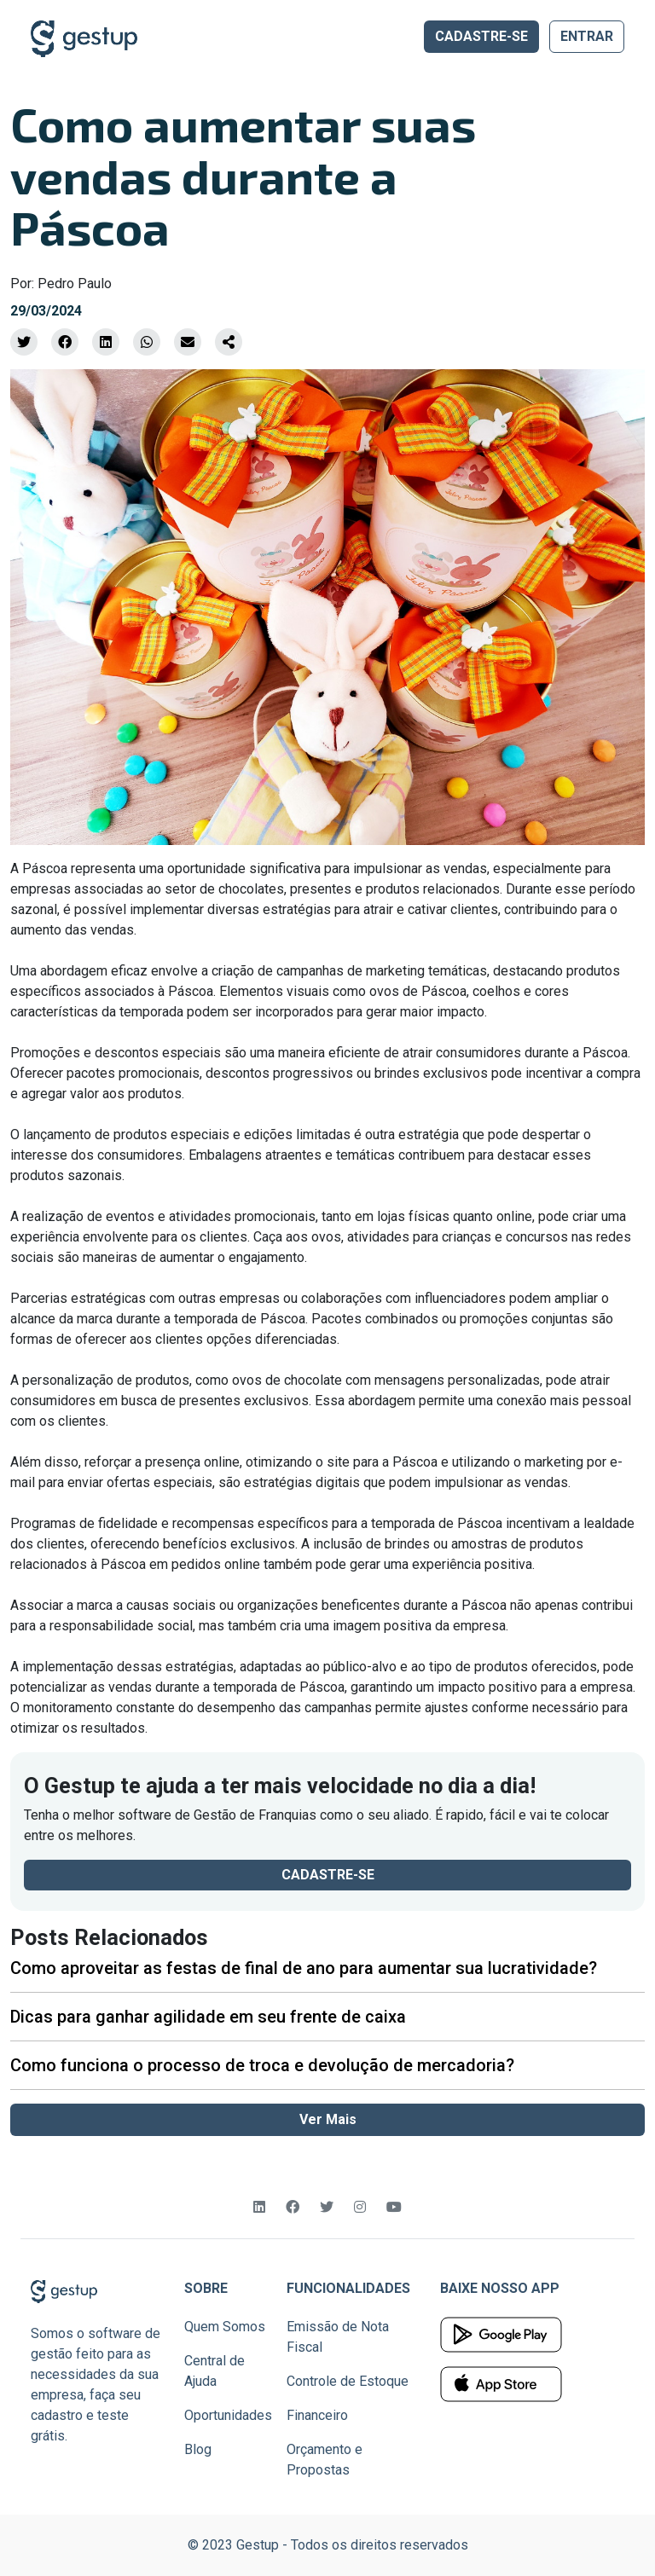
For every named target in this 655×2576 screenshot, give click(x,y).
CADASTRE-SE (481, 36)
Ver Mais (327, 2119)
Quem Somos (224, 2326)
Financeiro (317, 2415)
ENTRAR (586, 36)
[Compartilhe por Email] (187, 342)
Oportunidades (228, 2415)
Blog (198, 2449)
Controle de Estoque (348, 2381)
